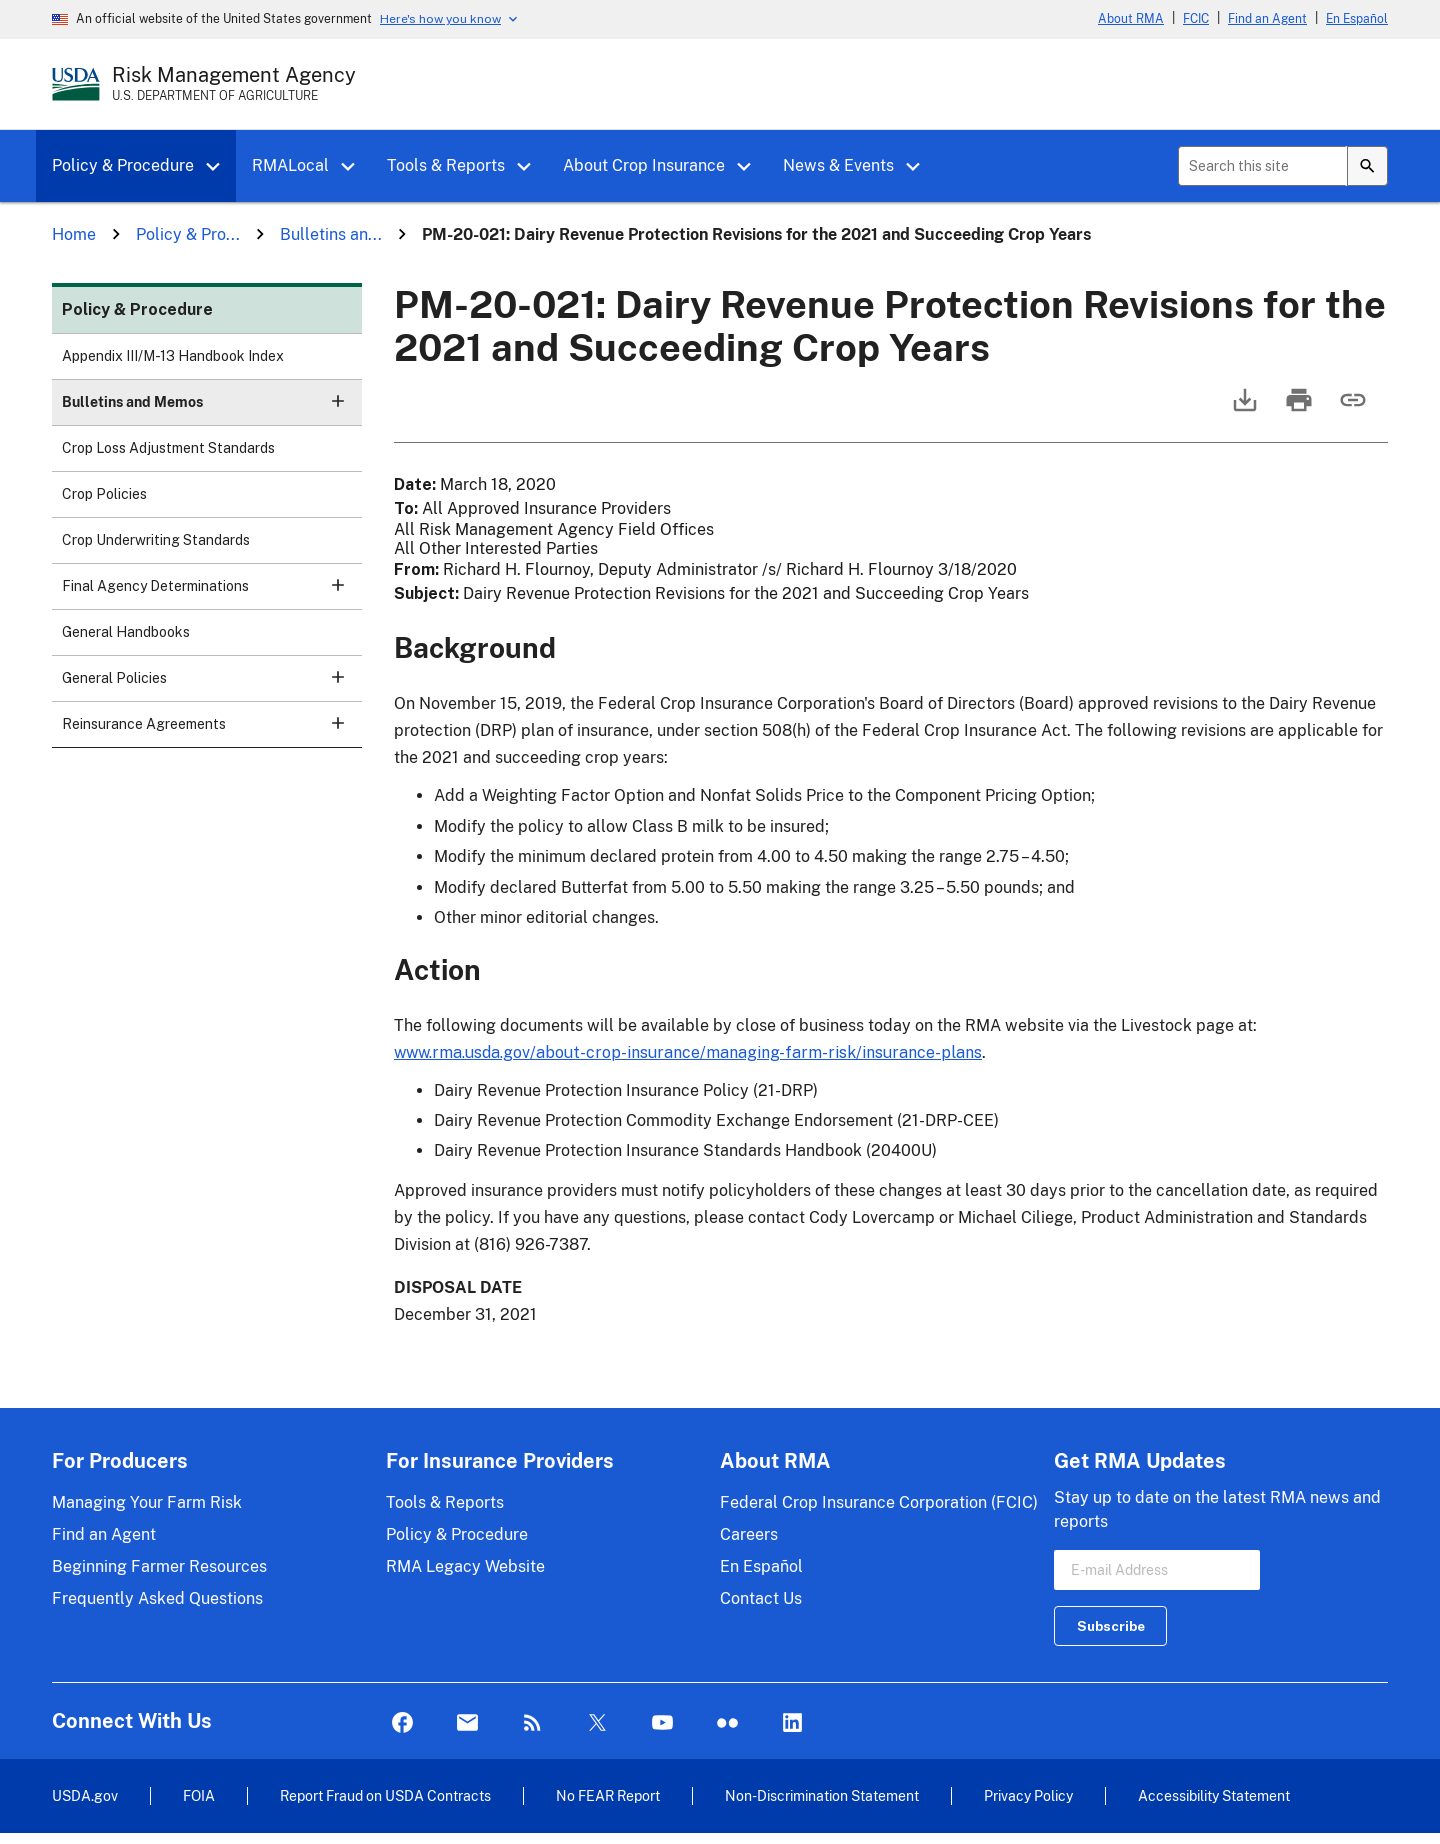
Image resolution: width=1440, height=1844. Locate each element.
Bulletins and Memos (212, 408)
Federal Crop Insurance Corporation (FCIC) (879, 1502)
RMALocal (290, 165)
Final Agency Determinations (212, 592)
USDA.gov (85, 1795)
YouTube (662, 1723)
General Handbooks (126, 632)
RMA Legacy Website (465, 1566)
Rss (532, 1723)
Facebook (402, 1723)
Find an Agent (1267, 19)
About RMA (1131, 19)
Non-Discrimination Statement (822, 1795)
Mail (467, 1723)
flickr (727, 1723)
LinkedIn (792, 1723)
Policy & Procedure (123, 165)
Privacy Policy (1028, 1795)
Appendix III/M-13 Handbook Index (173, 356)
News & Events (838, 165)
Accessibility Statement (1214, 1795)
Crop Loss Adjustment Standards (168, 448)
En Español (1357, 19)
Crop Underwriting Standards (156, 540)
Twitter (597, 1723)
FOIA (199, 1795)
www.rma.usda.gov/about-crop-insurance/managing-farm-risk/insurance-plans (688, 1052)
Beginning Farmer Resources (159, 1566)
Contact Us (761, 1598)
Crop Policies (104, 494)
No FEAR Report (608, 1795)
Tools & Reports (446, 165)
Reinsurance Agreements (212, 730)
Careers (749, 1534)
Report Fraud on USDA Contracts (385, 1795)
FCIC (1196, 19)
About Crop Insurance (644, 165)
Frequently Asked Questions (157, 1598)
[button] (220, 167)
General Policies (212, 684)
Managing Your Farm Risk (147, 1502)
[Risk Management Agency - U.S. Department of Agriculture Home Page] (234, 84)
